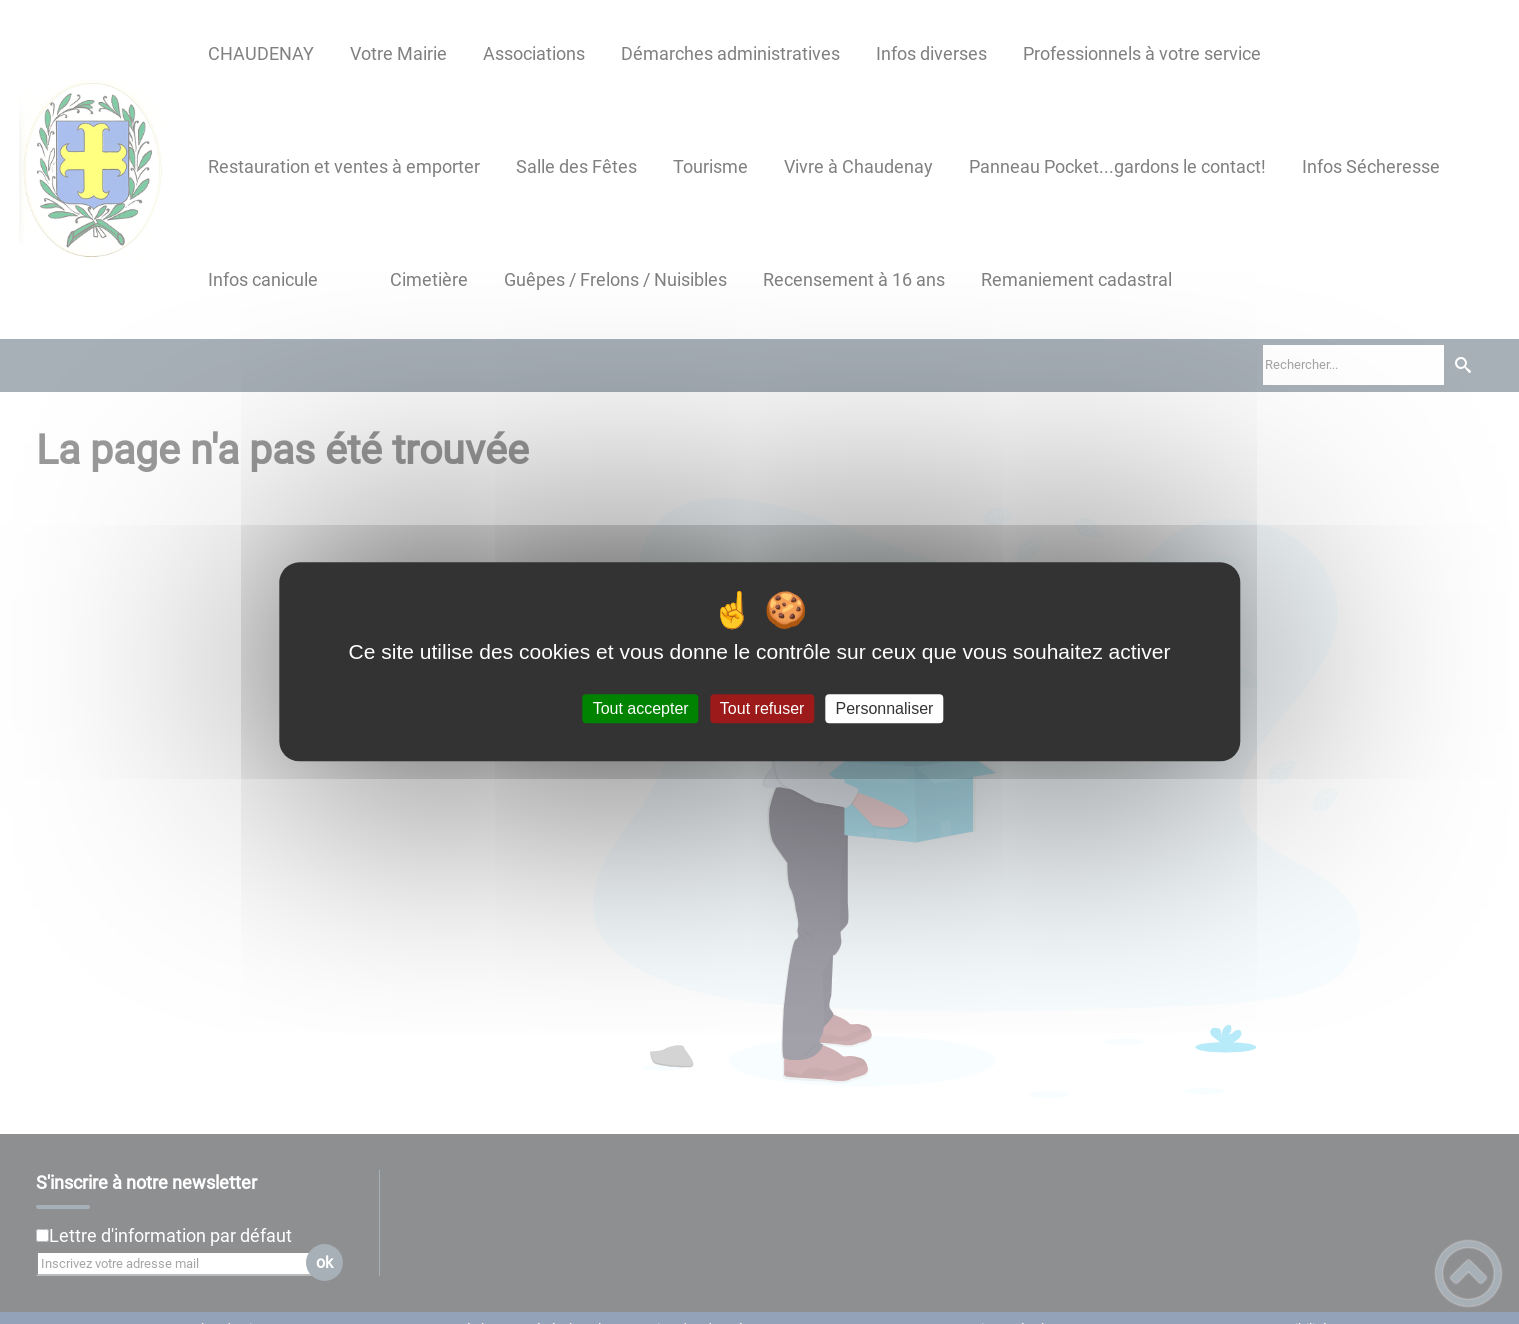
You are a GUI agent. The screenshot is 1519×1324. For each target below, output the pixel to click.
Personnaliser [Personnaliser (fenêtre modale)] (885, 708)
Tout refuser (762, 708)
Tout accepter (641, 708)
